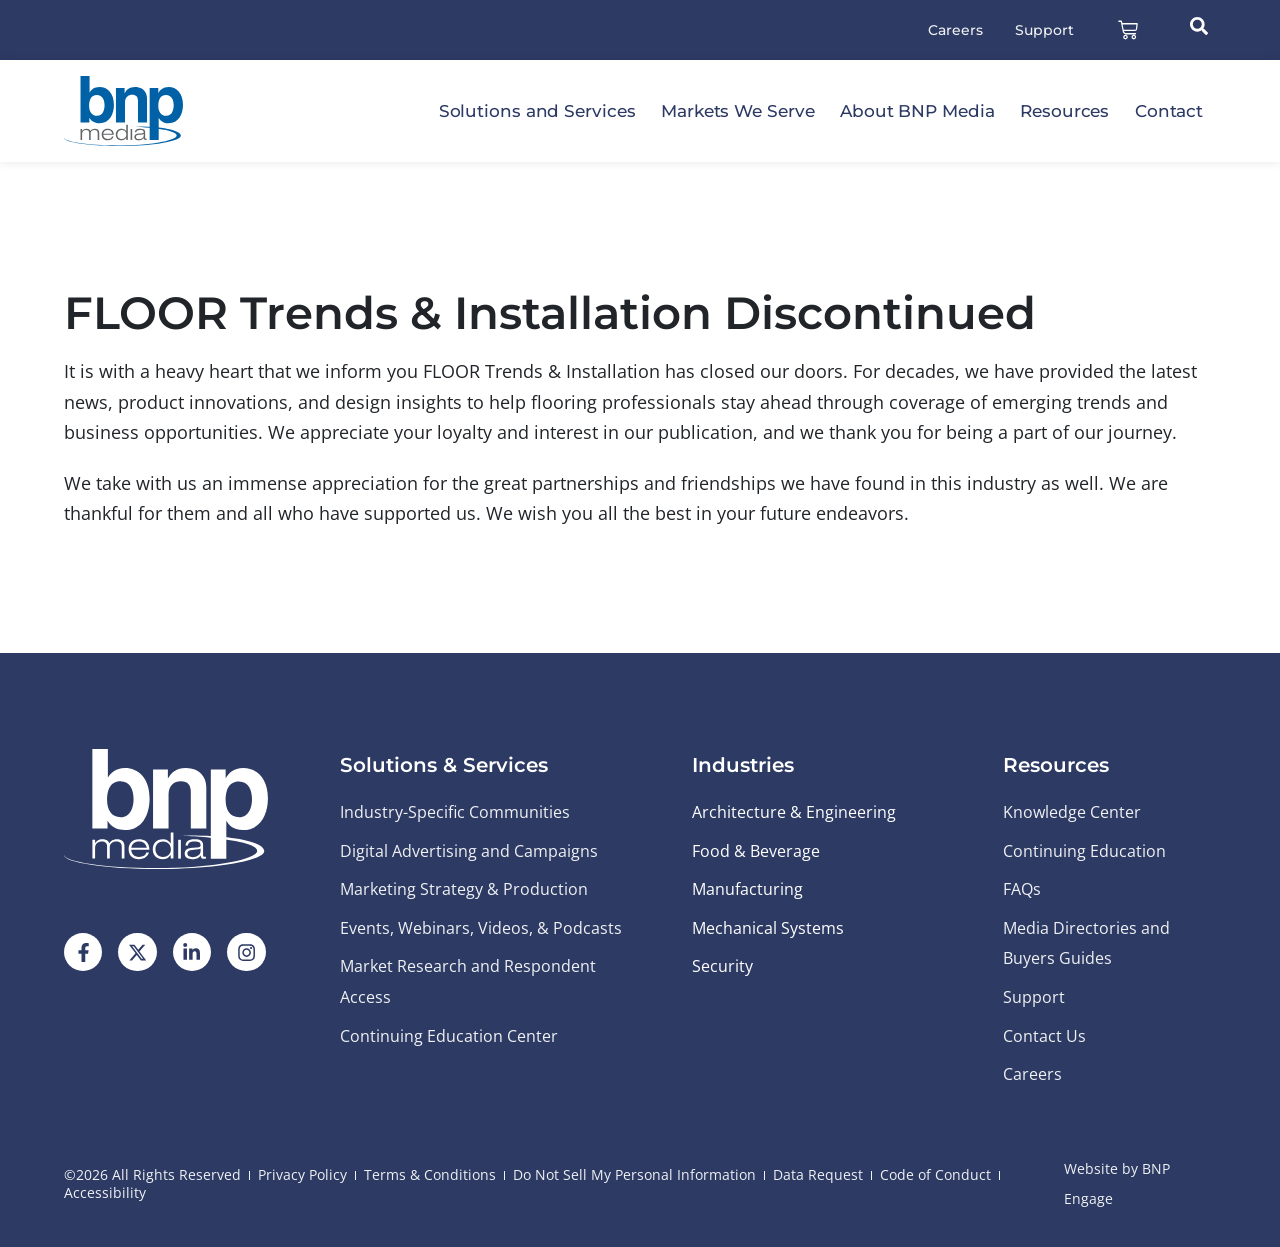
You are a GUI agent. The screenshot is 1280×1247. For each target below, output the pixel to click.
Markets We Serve (737, 111)
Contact (1169, 111)
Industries (743, 765)
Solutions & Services (444, 765)
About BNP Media (917, 111)
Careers (955, 30)
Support (1044, 30)
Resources (1064, 111)
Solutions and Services (537, 111)
